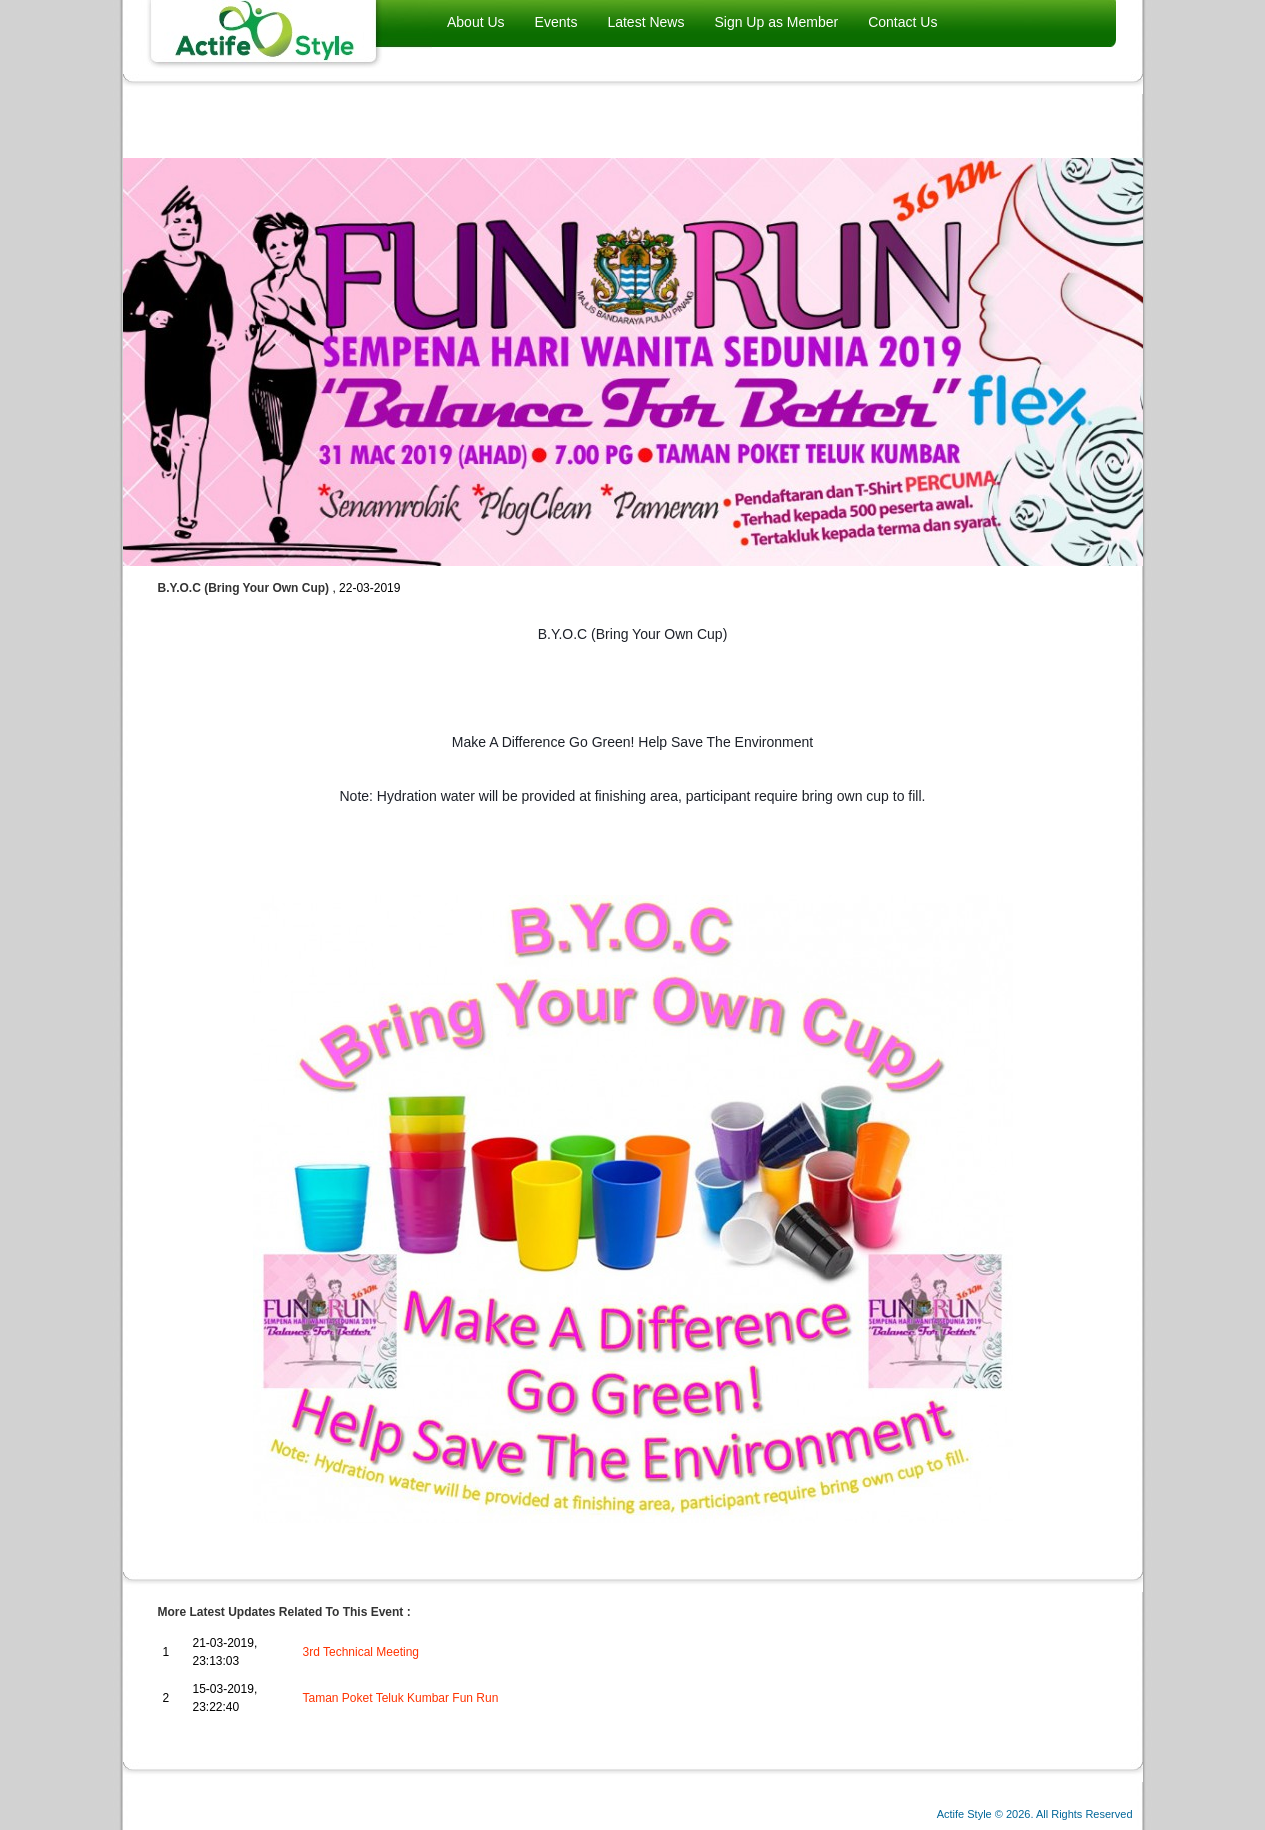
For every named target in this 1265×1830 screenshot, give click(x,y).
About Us (476, 22)
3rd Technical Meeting (361, 1652)
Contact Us (902, 22)
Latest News (645, 22)
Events (556, 22)
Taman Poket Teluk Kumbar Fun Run (401, 1698)
